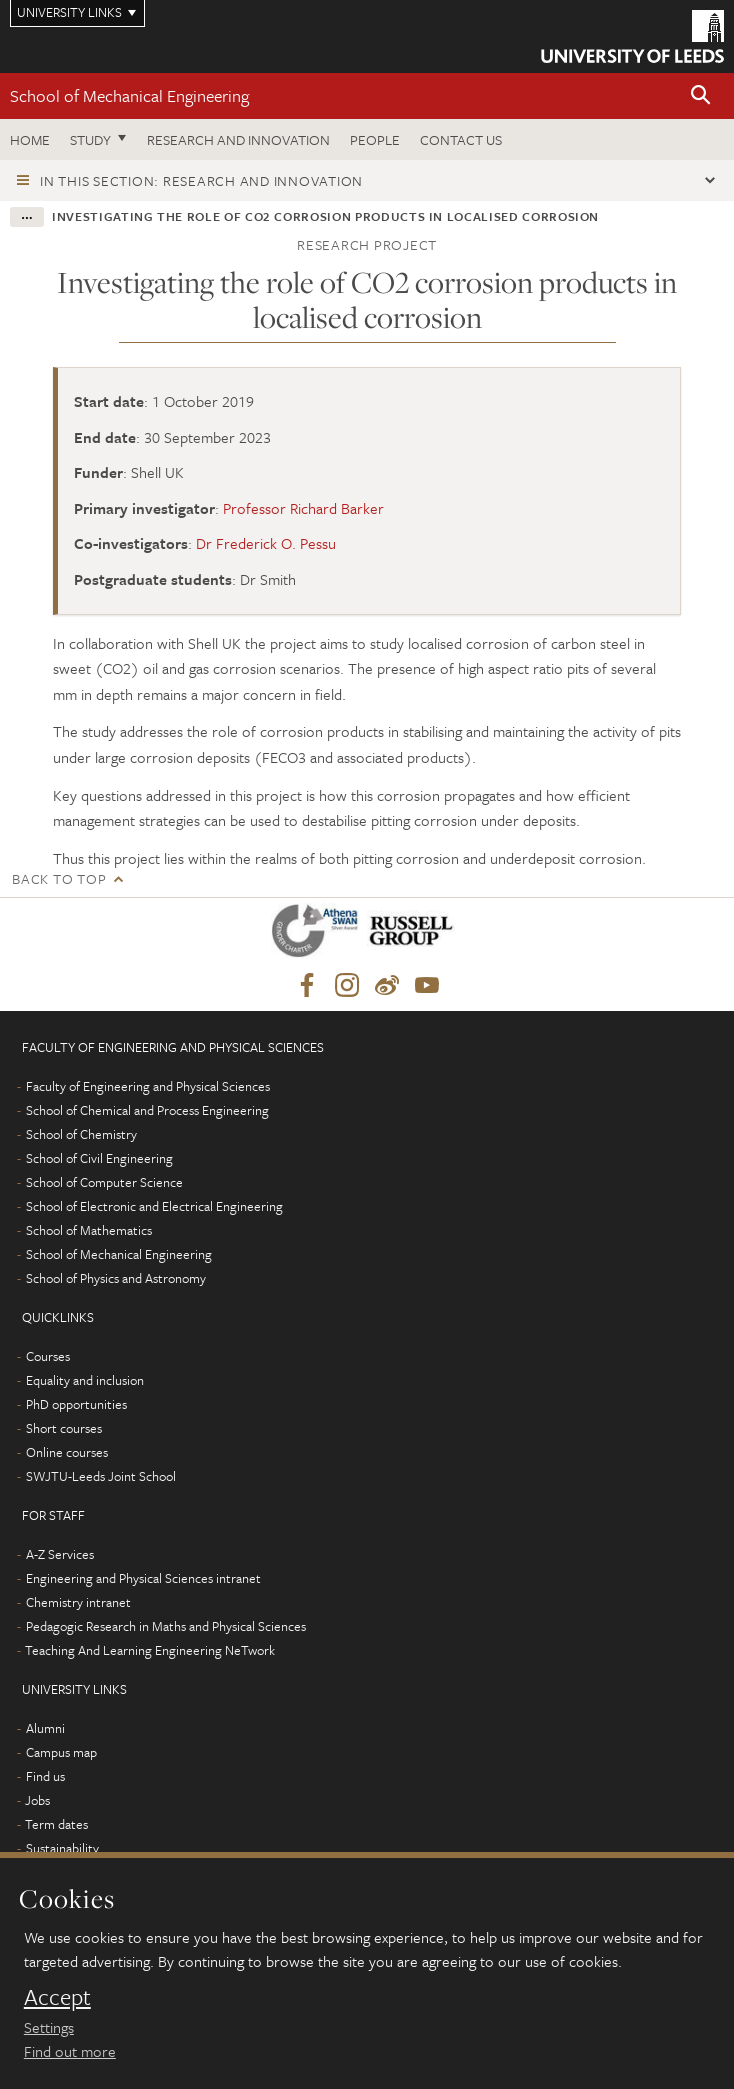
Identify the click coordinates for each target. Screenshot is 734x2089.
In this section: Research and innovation (201, 180)
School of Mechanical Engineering (129, 95)
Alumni (45, 1728)
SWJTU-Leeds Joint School (101, 1476)
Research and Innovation (238, 139)
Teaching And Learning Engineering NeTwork (150, 1650)
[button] (701, 96)
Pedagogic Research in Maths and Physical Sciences (166, 1626)
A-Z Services (60, 1554)
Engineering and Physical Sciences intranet (143, 1578)
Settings (49, 2027)
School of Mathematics (89, 1230)
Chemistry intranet (78, 1602)
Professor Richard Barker (303, 508)
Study (90, 139)
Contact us (461, 139)
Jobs (37, 1800)
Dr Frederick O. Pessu (266, 543)
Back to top (59, 878)
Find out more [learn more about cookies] (70, 2051)
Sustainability (62, 1848)
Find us (45, 1776)
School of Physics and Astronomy (116, 1278)
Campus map (61, 1752)
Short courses (64, 1428)
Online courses (67, 1452)
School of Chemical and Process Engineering (147, 1110)
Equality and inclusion (85, 1380)
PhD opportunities (76, 1404)
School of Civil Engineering (99, 1158)
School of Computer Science (104, 1182)
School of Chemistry (81, 1134)
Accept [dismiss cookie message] (57, 1997)
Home (30, 139)
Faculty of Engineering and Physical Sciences (148, 1086)
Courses (48, 1356)
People (375, 139)
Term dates (56, 1824)
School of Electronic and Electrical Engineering (154, 1206)
